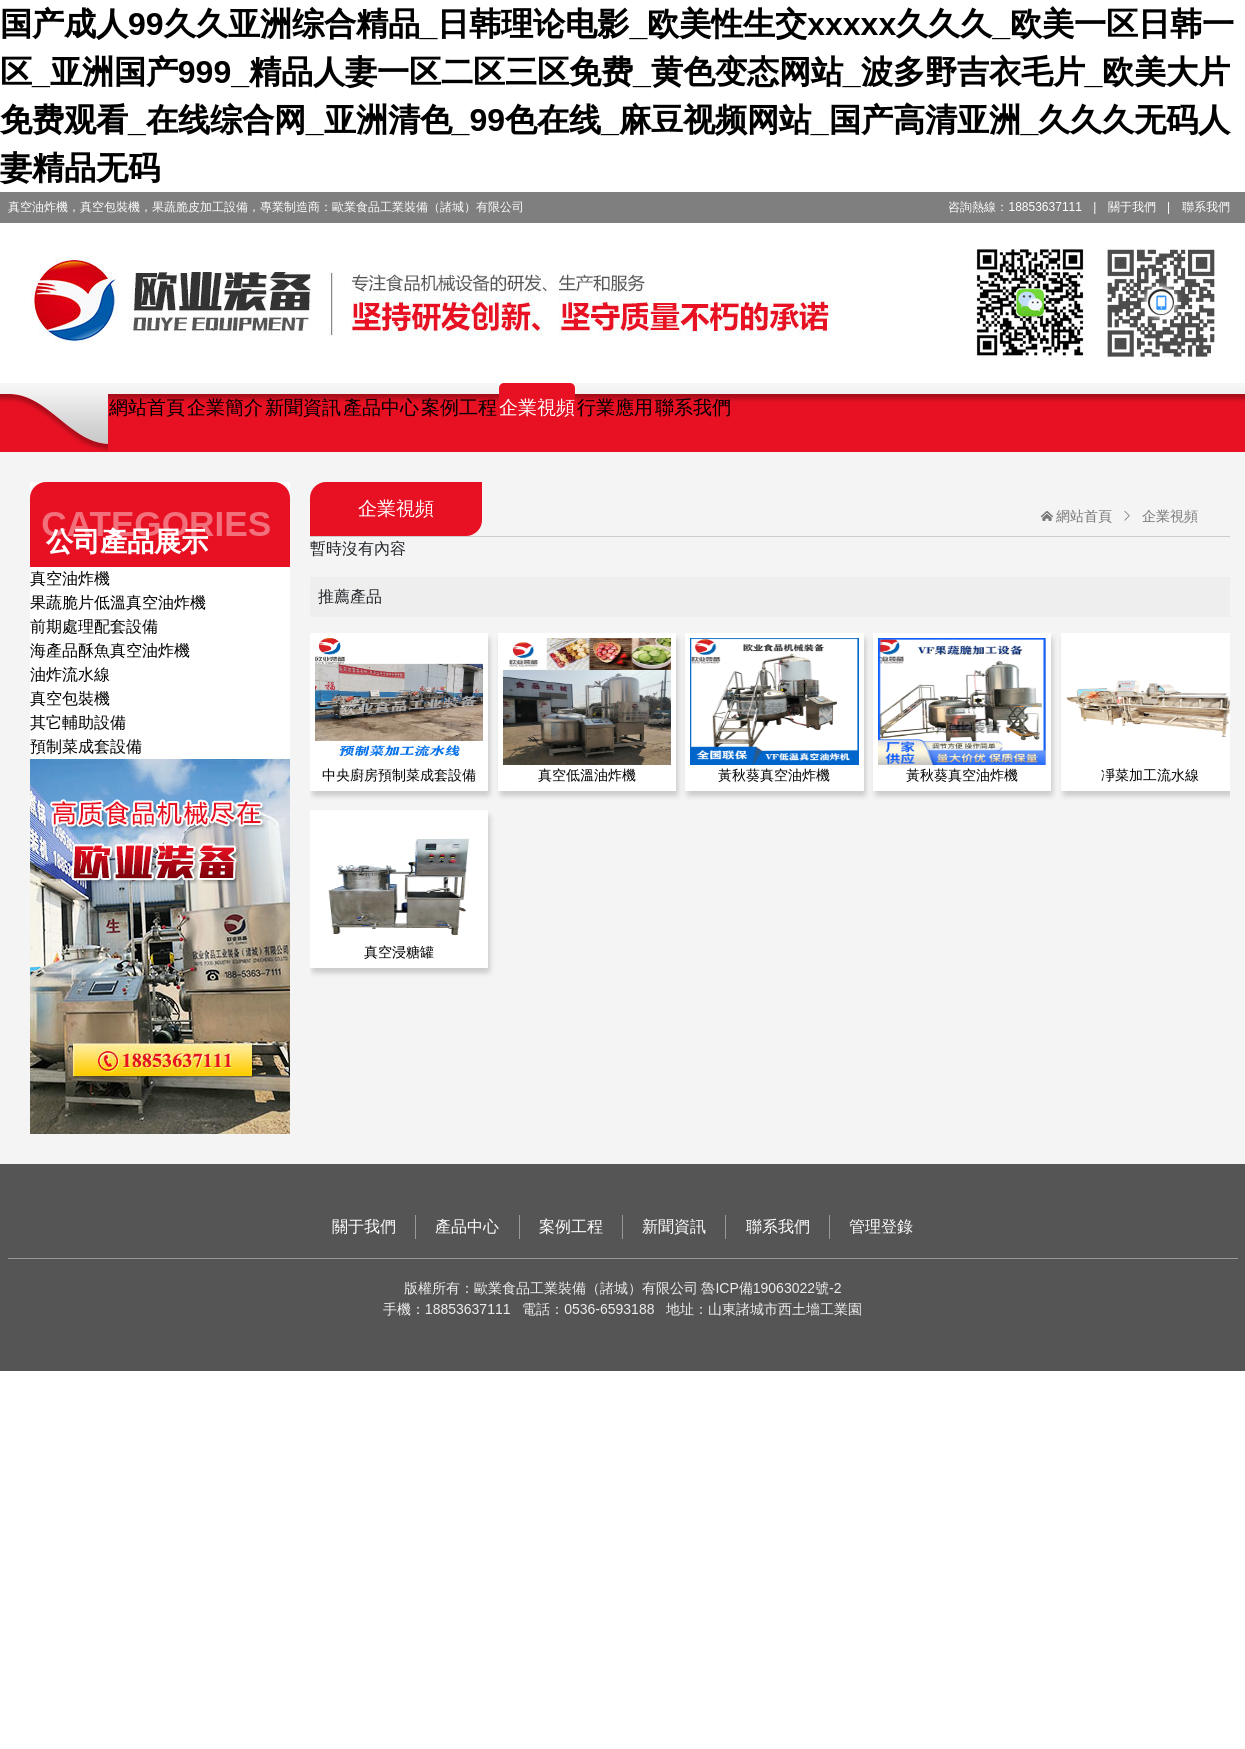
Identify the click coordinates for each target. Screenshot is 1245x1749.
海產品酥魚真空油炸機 (110, 650)
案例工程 (459, 407)
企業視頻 (537, 407)
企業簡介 (225, 407)
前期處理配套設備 (94, 626)
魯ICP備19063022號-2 (771, 1288)
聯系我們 (1206, 207)
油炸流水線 (70, 674)
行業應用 (615, 407)
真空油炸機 (70, 578)
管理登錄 (881, 1226)
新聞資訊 (303, 407)
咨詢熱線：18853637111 (1014, 207)
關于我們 (1132, 207)
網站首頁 (147, 407)
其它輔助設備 (78, 722)
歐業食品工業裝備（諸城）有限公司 (623, 287)
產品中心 (381, 407)
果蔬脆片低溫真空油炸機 (118, 602)
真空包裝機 (70, 698)
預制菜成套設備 (86, 746)
